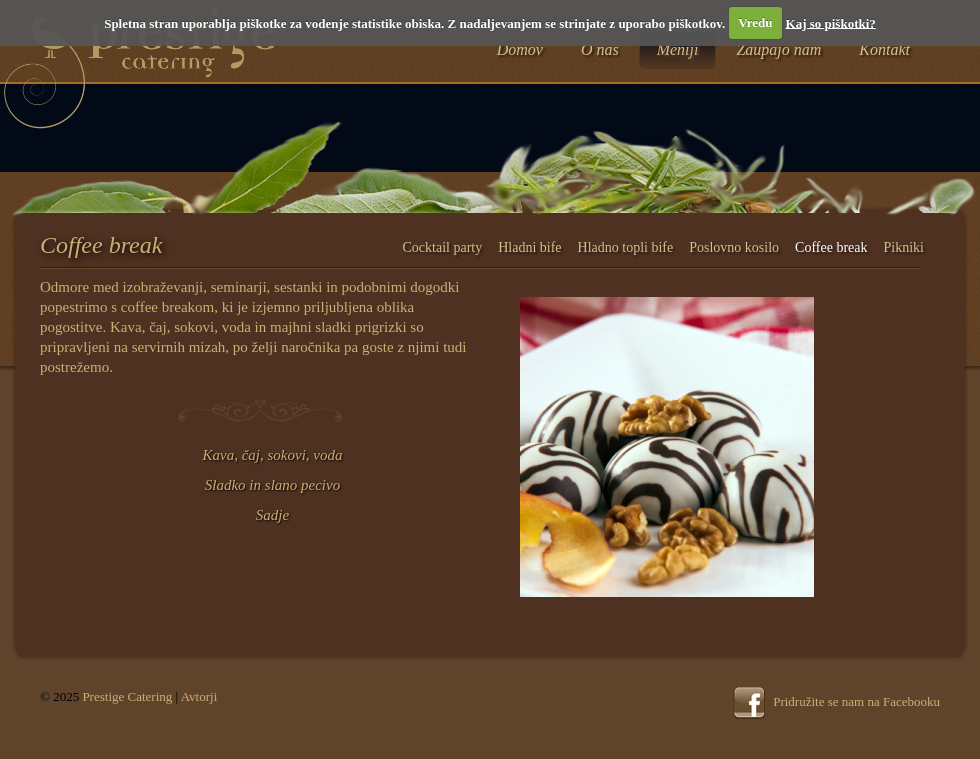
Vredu (755, 22)
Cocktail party (443, 247)
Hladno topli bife (626, 247)
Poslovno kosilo (734, 247)
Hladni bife (529, 247)
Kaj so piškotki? (831, 22)
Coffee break (831, 247)
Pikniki (904, 247)
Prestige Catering (127, 696)
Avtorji (199, 696)
